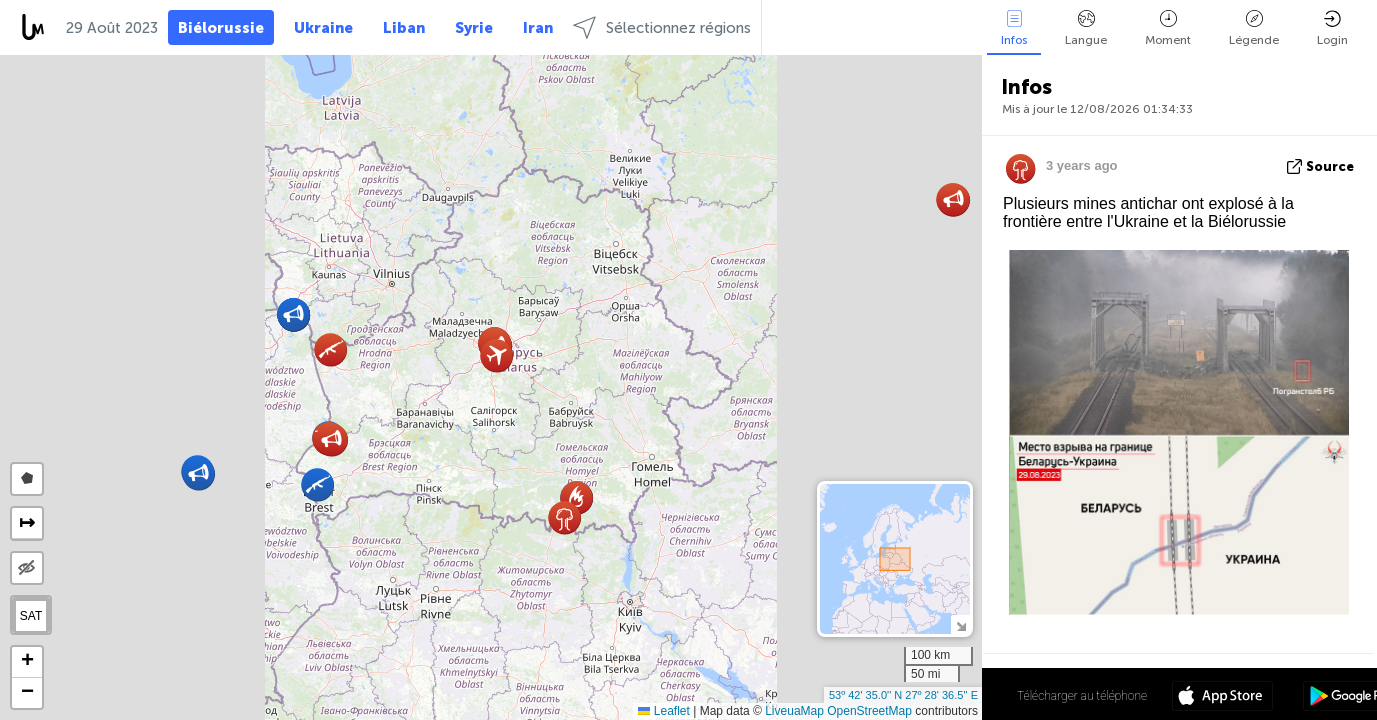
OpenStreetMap (869, 711)
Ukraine (323, 28)
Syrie (474, 28)
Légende (1254, 28)
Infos (1014, 28)
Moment (1168, 28)
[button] (331, 439)
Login (1332, 28)
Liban (404, 28)
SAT (31, 616)
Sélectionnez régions (662, 27)
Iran (538, 28)
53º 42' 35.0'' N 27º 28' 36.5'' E (903, 695)
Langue (1086, 28)
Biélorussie (221, 28)
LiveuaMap (794, 711)
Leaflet (663, 711)
